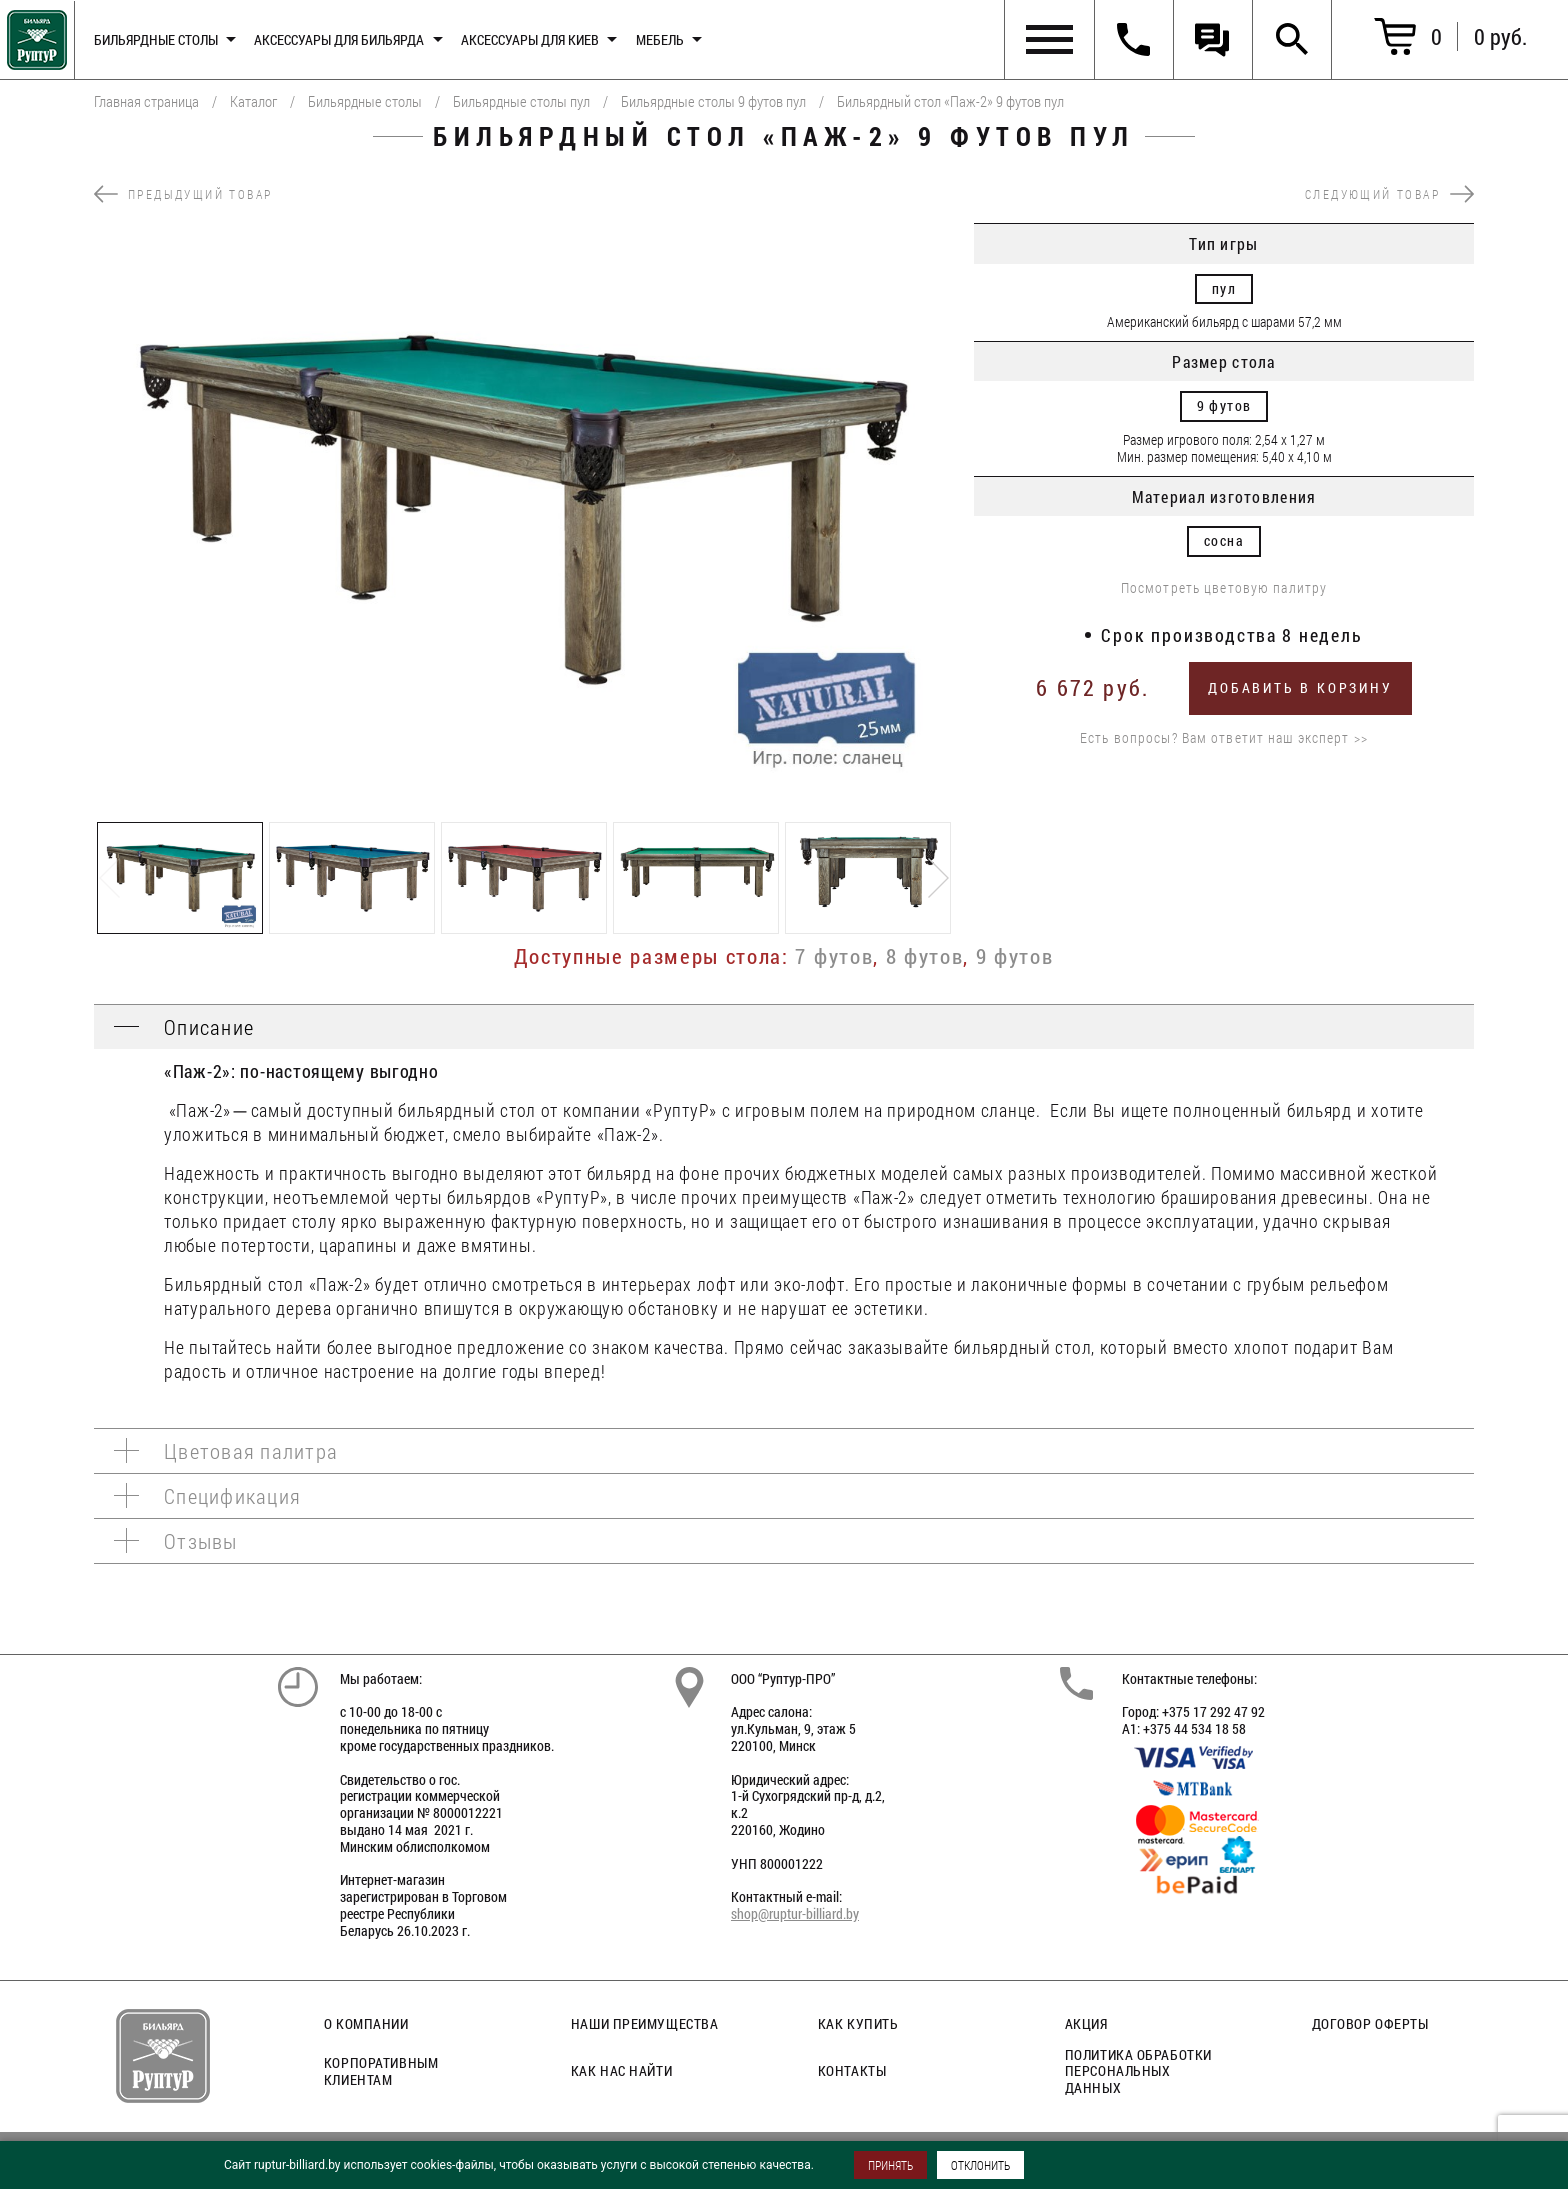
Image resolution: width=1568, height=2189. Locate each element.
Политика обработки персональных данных (1138, 2071)
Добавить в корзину (1300, 687)
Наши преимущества (645, 2023)
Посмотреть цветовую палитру (1224, 588)
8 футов (925, 956)
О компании (366, 2023)
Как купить (858, 2023)
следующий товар (1389, 194)
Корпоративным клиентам (381, 2071)
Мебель (660, 39)
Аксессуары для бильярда (339, 39)
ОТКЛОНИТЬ (980, 2165)
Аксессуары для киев (530, 39)
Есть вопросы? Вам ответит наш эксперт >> (1224, 738)
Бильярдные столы (156, 39)
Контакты (852, 2070)
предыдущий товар (183, 194)
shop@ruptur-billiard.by (795, 1913)
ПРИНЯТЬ (890, 2165)
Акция (1086, 2023)
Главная (33, 35)
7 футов (834, 956)
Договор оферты (1370, 2023)
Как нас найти (621, 2070)
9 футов (1015, 956)
